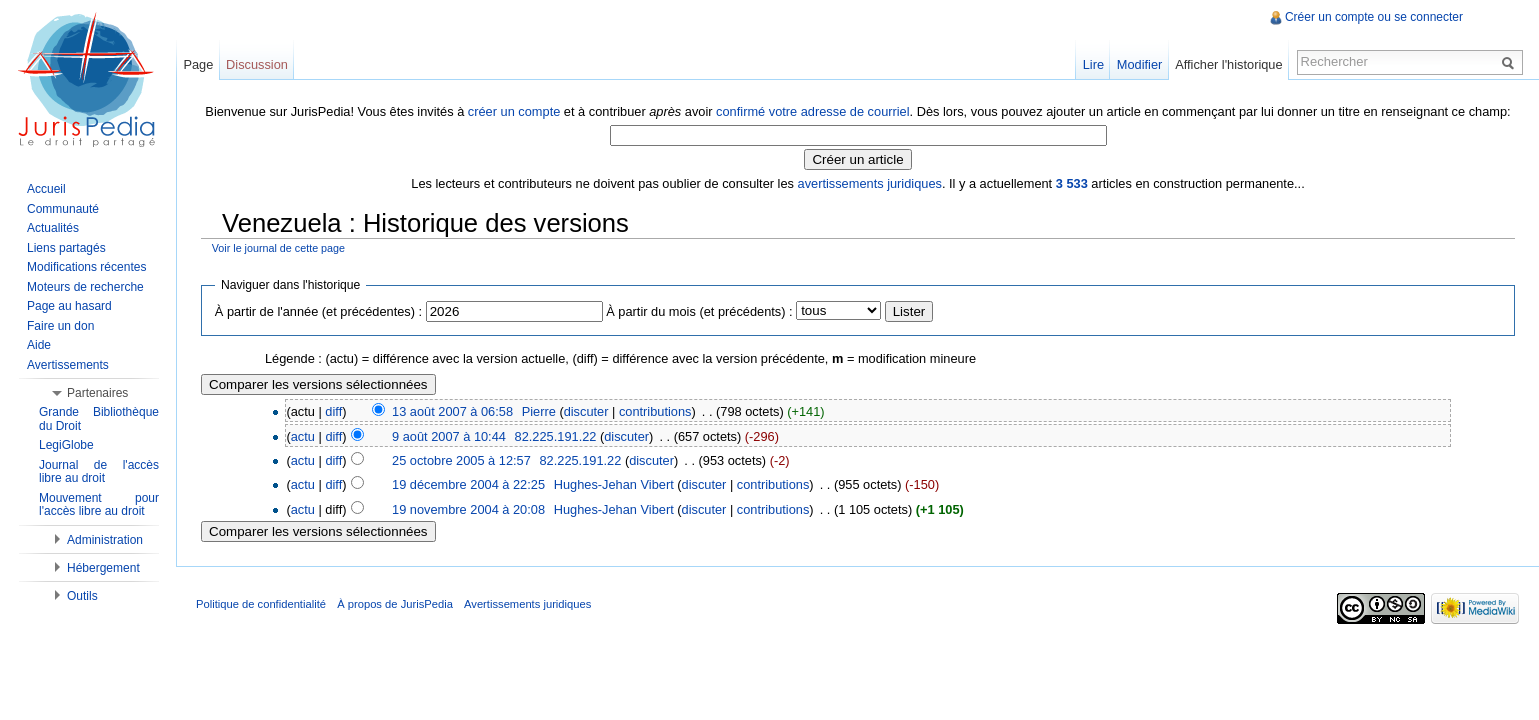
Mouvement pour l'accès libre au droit (99, 505)
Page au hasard (69, 306)
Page (198, 64)
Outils (82, 596)
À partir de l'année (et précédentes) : (318, 311)
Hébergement (103, 568)
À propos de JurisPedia (395, 604)
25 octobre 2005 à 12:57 (461, 460)
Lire (1093, 64)
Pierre (539, 411)
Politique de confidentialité (261, 604)
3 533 (1072, 183)
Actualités (53, 228)
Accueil (46, 189)
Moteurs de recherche (85, 287)
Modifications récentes (86, 267)
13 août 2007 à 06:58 (452, 411)
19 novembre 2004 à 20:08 (468, 509)
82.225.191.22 (556, 436)
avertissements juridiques (870, 183)
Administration (105, 540)
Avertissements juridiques (527, 604)
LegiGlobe (66, 445)
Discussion (257, 64)
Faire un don (60, 326)
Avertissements (68, 365)
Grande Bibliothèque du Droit (99, 419)
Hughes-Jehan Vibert (614, 484)
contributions (655, 411)
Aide (39, 345)
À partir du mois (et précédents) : (699, 311)
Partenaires (97, 393)
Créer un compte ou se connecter (1374, 17)
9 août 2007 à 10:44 (449, 436)
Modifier (1140, 64)
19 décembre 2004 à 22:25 (468, 484)
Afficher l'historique (1228, 64)
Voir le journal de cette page (278, 248)
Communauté (63, 209)
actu (303, 436)
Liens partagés (66, 248)
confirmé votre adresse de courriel (812, 111)
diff (333, 411)
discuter (586, 411)
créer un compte (514, 111)
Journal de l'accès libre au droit (99, 472)
